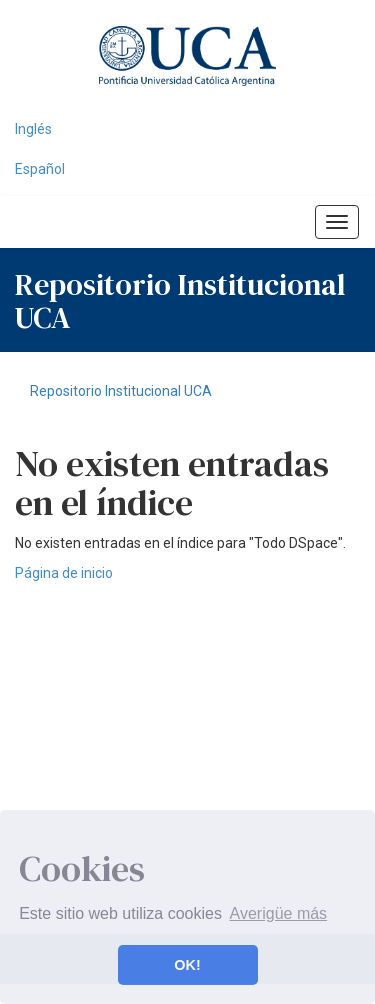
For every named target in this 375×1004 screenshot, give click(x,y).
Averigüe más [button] (279, 913)
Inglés (33, 129)
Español (40, 169)
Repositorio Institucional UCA (121, 391)
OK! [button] (187, 965)
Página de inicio (64, 573)
